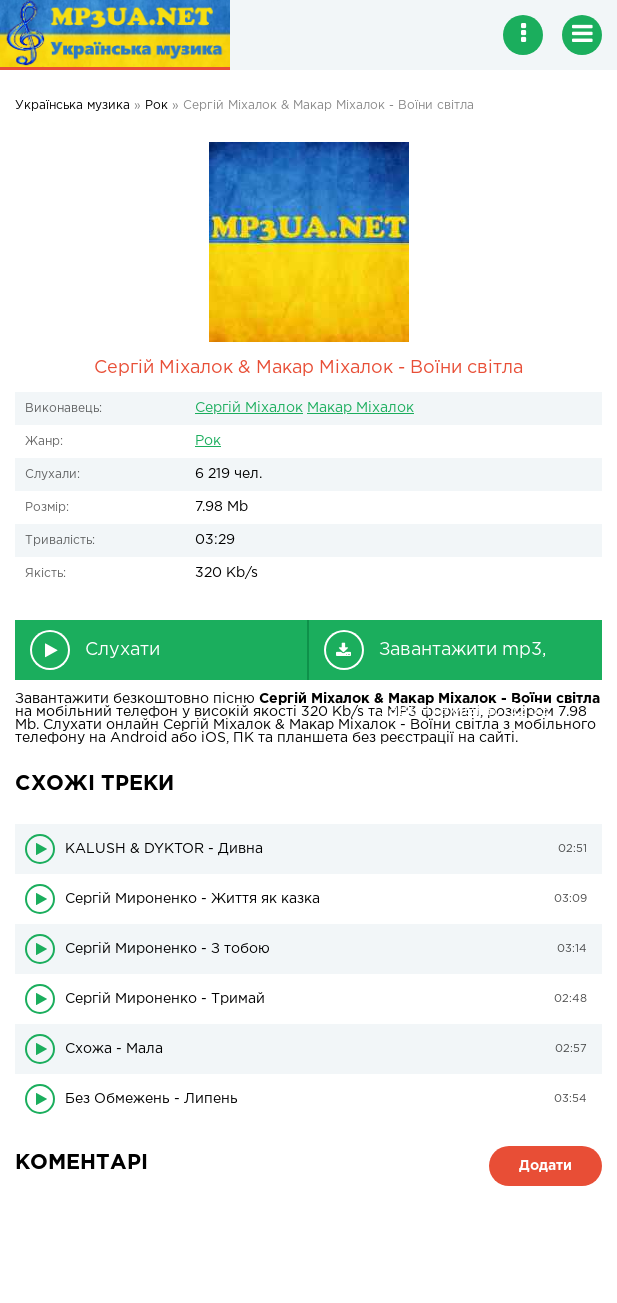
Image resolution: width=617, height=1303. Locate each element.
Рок (208, 441)
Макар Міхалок (360, 408)
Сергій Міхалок (249, 408)
